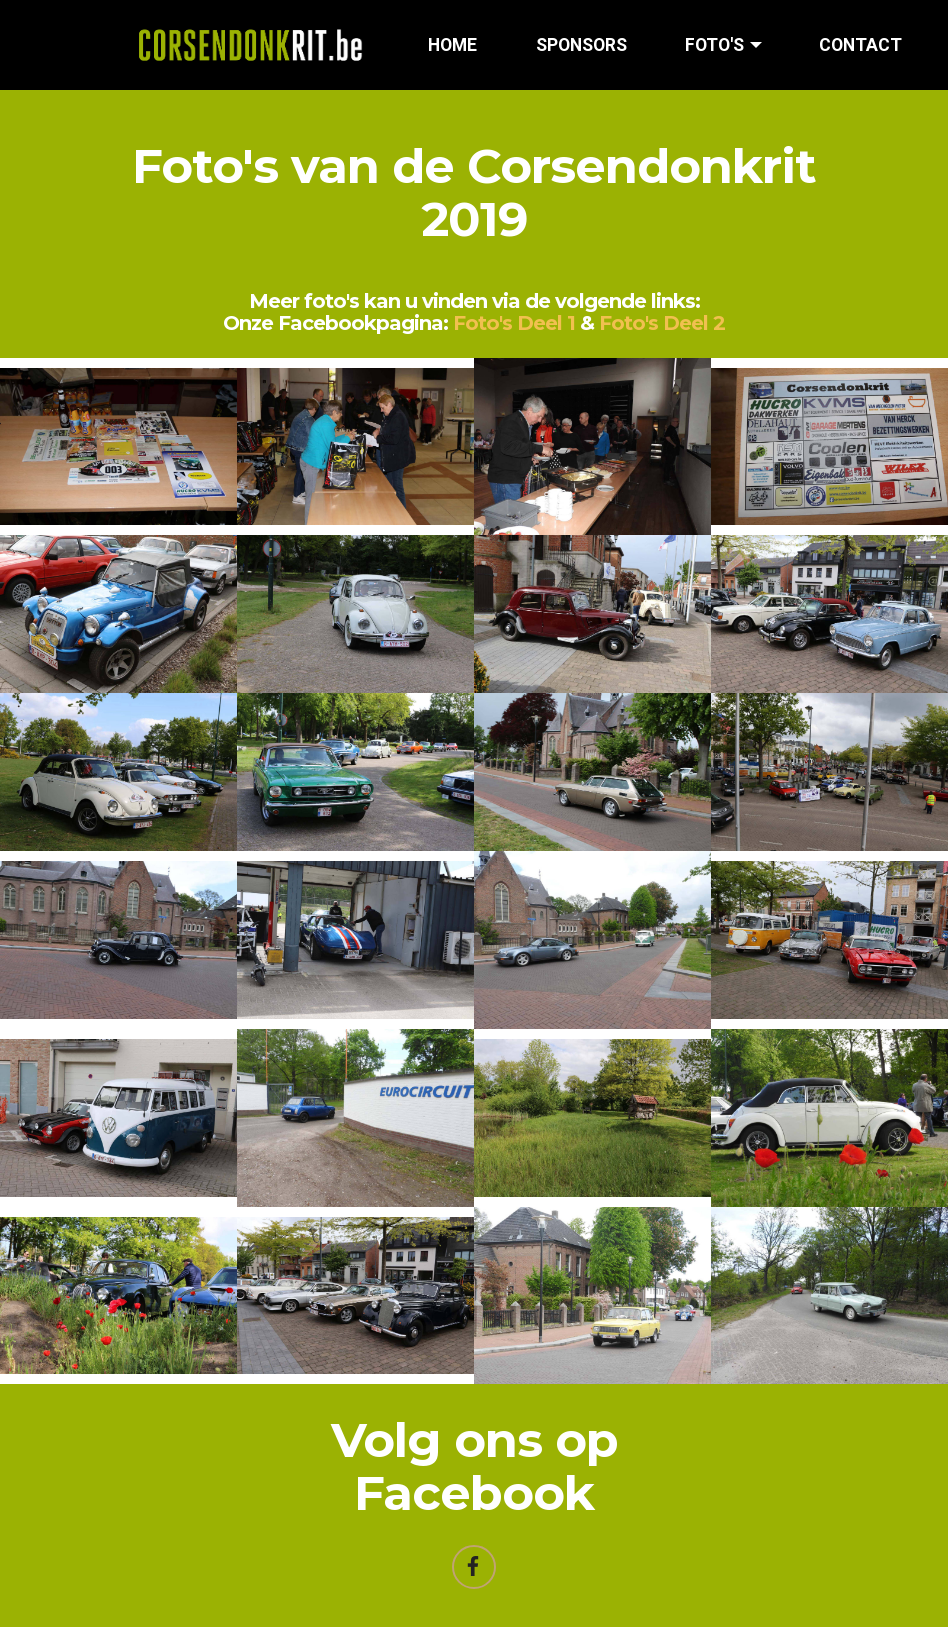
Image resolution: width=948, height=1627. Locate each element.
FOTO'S (714, 45)
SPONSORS (581, 45)
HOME (452, 45)
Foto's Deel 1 (514, 323)
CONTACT (860, 45)
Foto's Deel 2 (662, 323)
